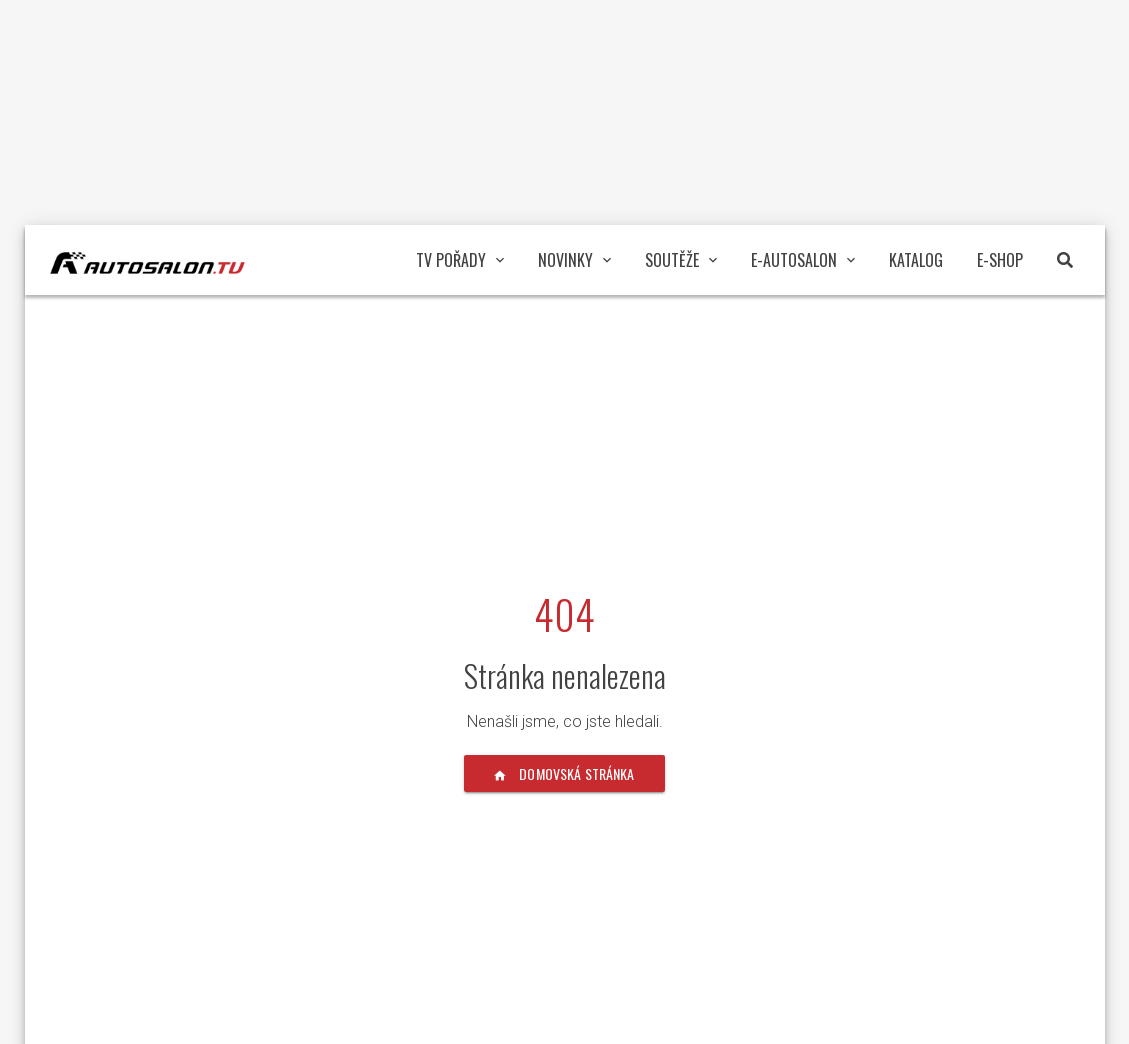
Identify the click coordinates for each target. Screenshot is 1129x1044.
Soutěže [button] (681, 260)
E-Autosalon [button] (803, 260)
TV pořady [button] (460, 260)
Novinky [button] (574, 260)
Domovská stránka (564, 773)
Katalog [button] (916, 260)
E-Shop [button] (1000, 260)
